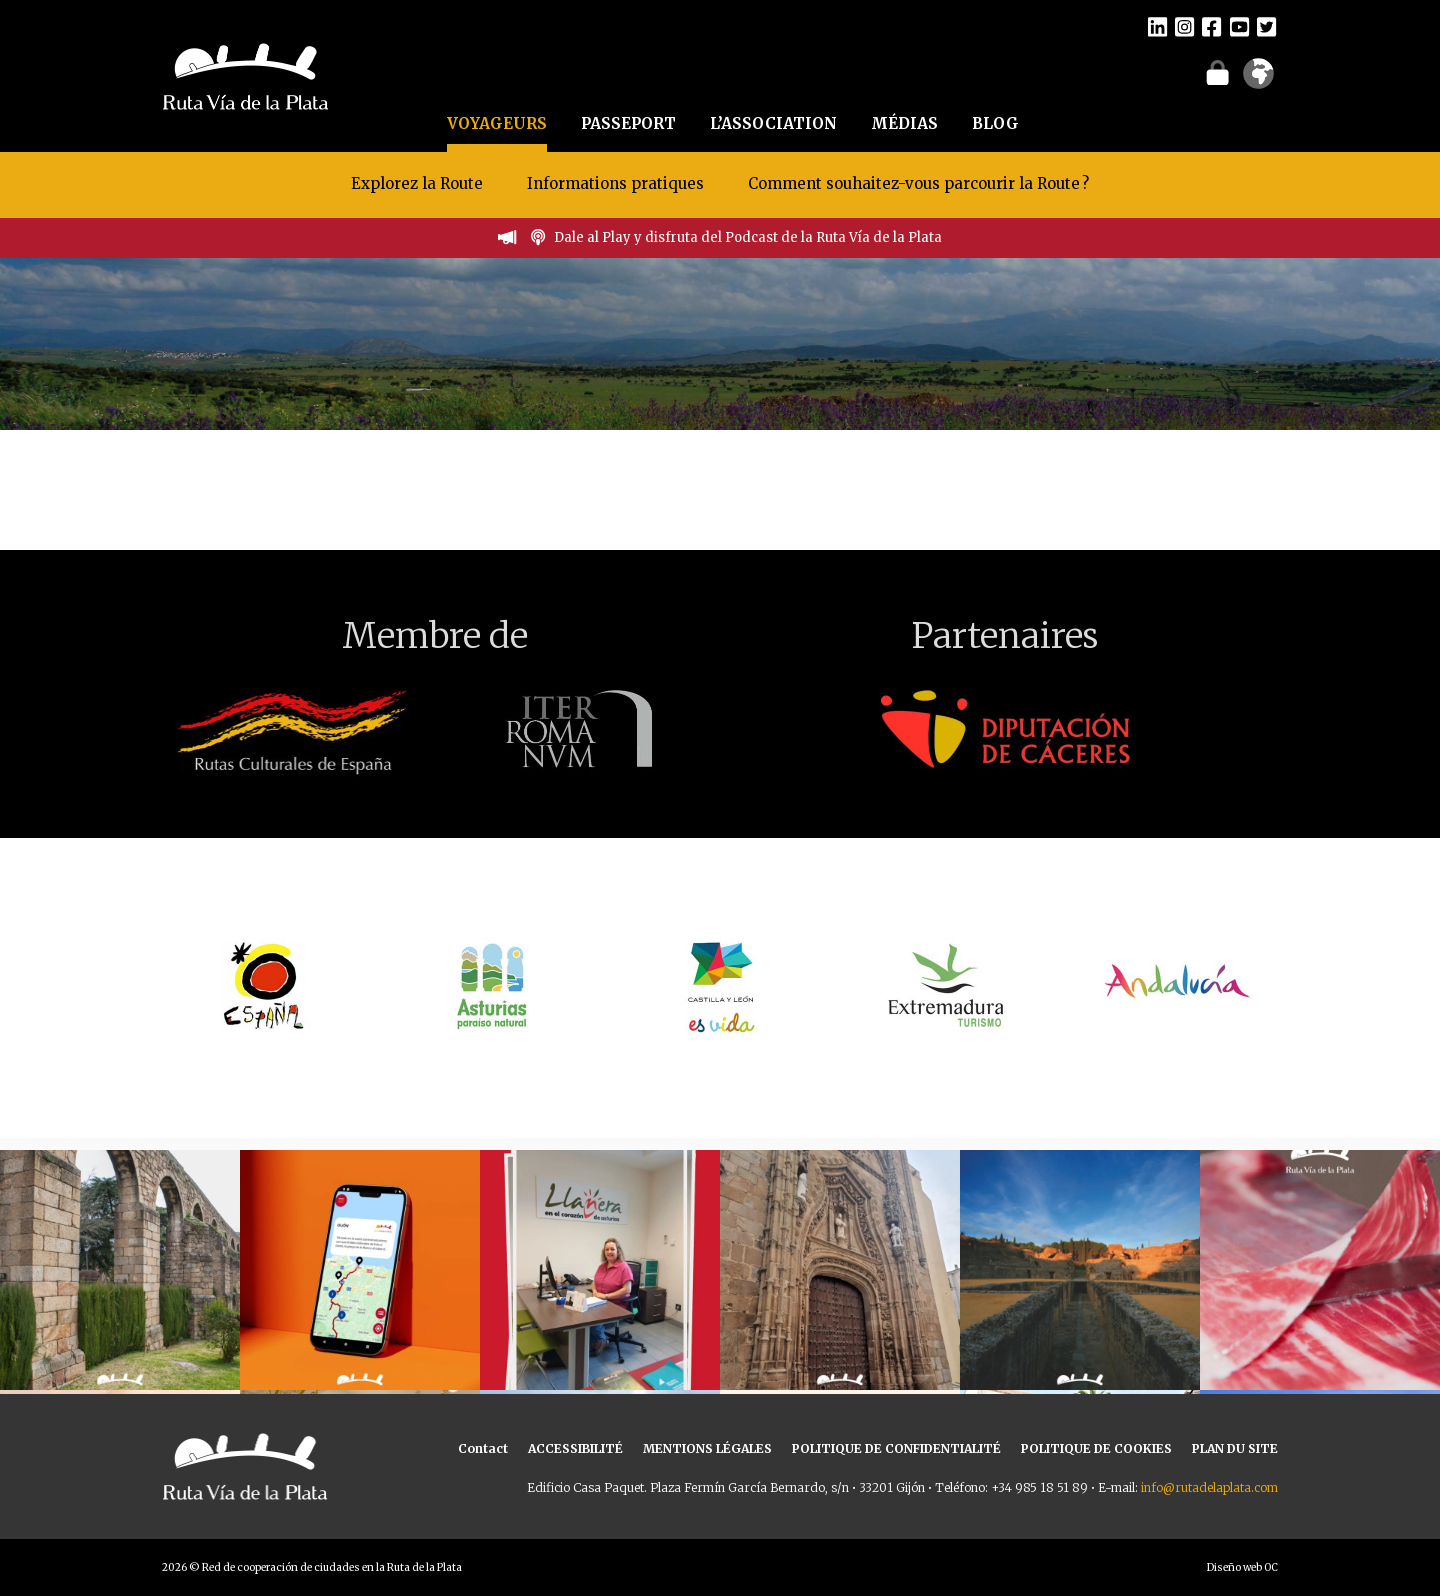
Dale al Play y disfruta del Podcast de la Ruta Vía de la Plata (748, 237)
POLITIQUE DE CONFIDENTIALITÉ (896, 1448)
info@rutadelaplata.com (1209, 1487)
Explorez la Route (417, 183)
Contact (483, 1448)
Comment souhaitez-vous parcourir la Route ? (918, 183)
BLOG (995, 123)
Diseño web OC (1242, 1567)
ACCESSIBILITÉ (575, 1448)
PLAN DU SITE (1235, 1448)
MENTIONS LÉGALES (707, 1448)
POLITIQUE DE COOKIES (1096, 1448)
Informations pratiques (617, 183)
